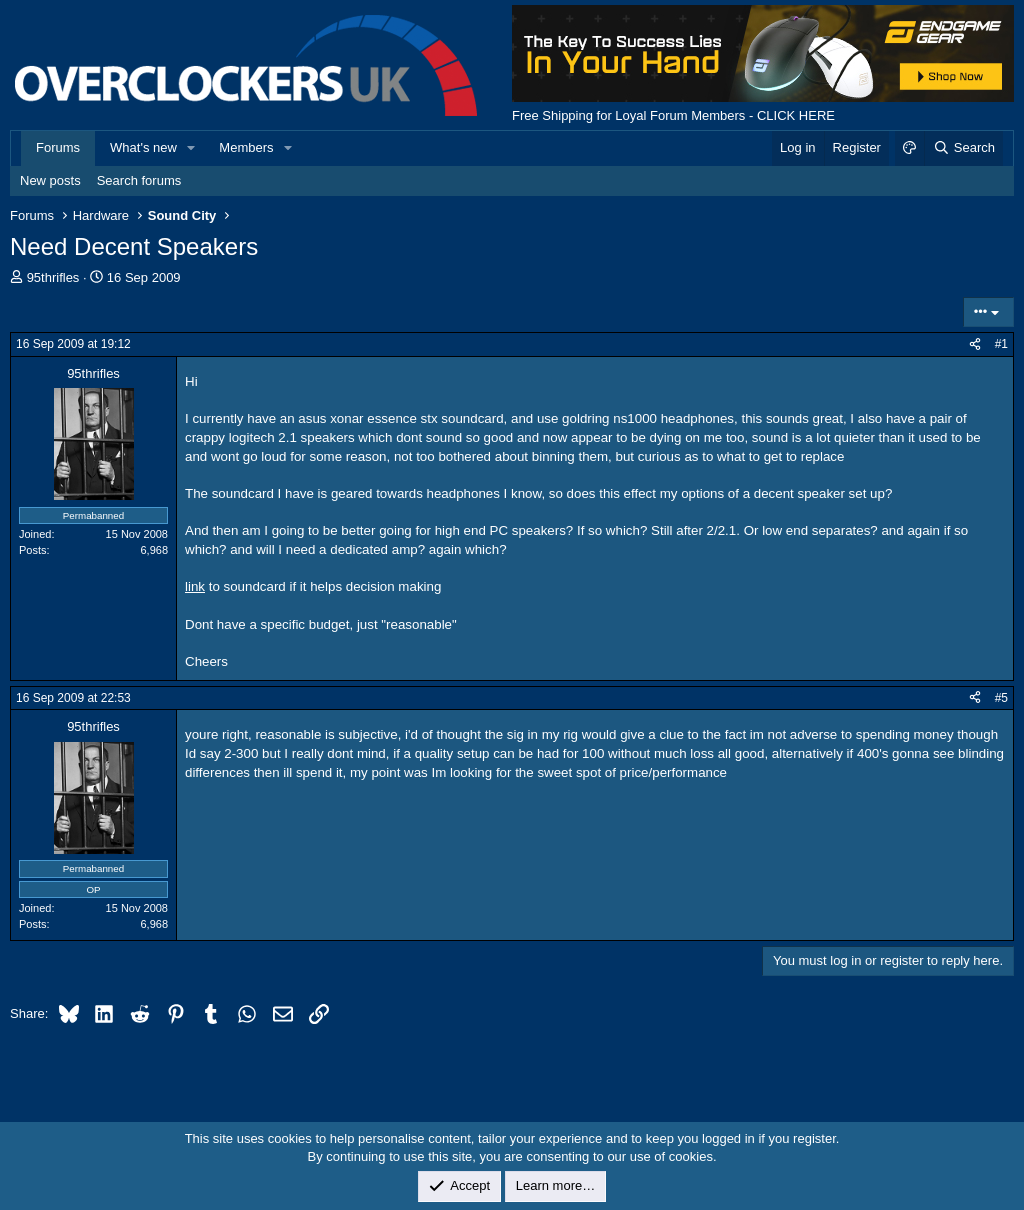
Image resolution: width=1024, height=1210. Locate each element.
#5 (1001, 698)
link (195, 586)
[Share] (975, 344)
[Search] (963, 148)
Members (246, 147)
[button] (192, 148)
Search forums (139, 180)
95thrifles (53, 277)
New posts (50, 180)
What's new (143, 147)
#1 (1001, 344)
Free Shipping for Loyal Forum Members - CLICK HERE (673, 115)
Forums (58, 147)
